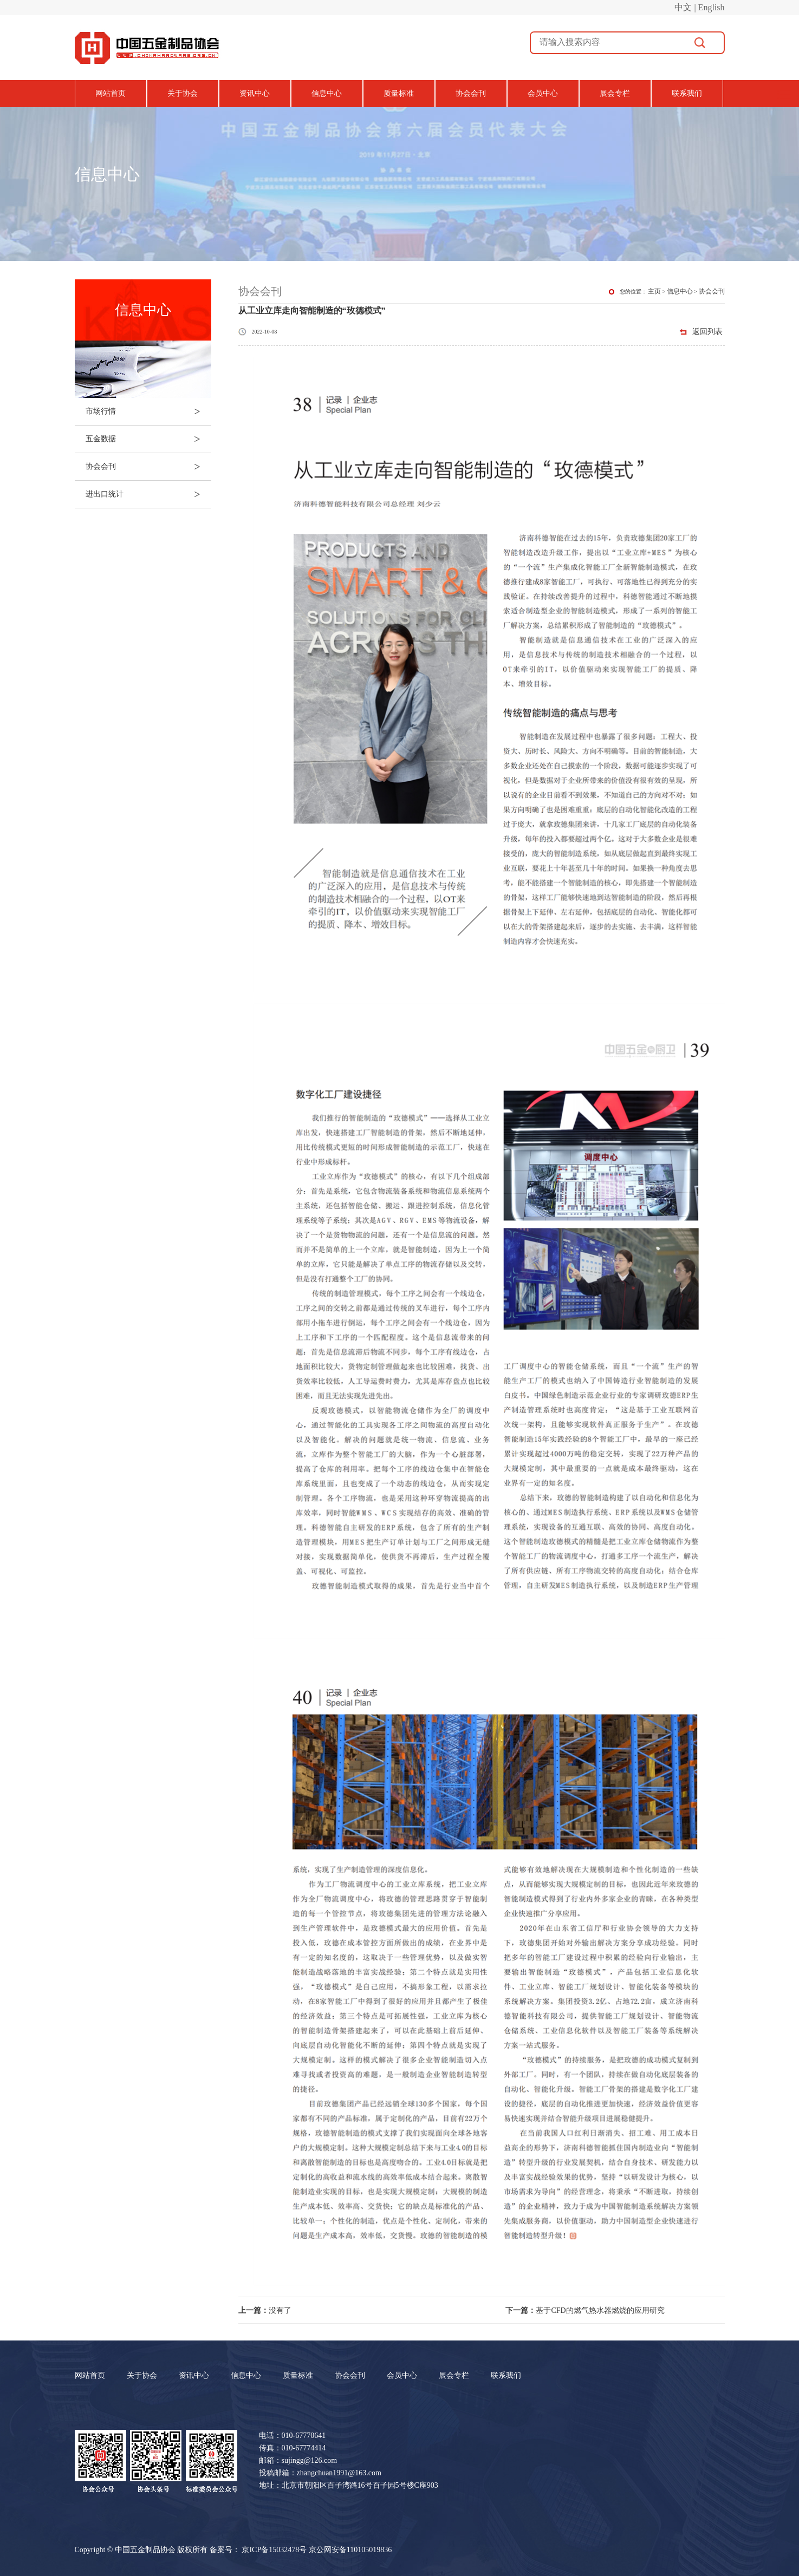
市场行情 (148, 411)
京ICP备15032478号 (274, 2550)
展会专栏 (615, 93)
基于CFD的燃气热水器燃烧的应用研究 (584, 2310)
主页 (654, 291)
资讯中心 (254, 93)
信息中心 (326, 93)
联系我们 (687, 93)
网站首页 (110, 93)
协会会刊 (471, 93)
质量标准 (399, 93)
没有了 (264, 2310)
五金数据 (148, 439)
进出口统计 (148, 494)
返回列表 (707, 332)
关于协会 (182, 93)
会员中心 (543, 93)
